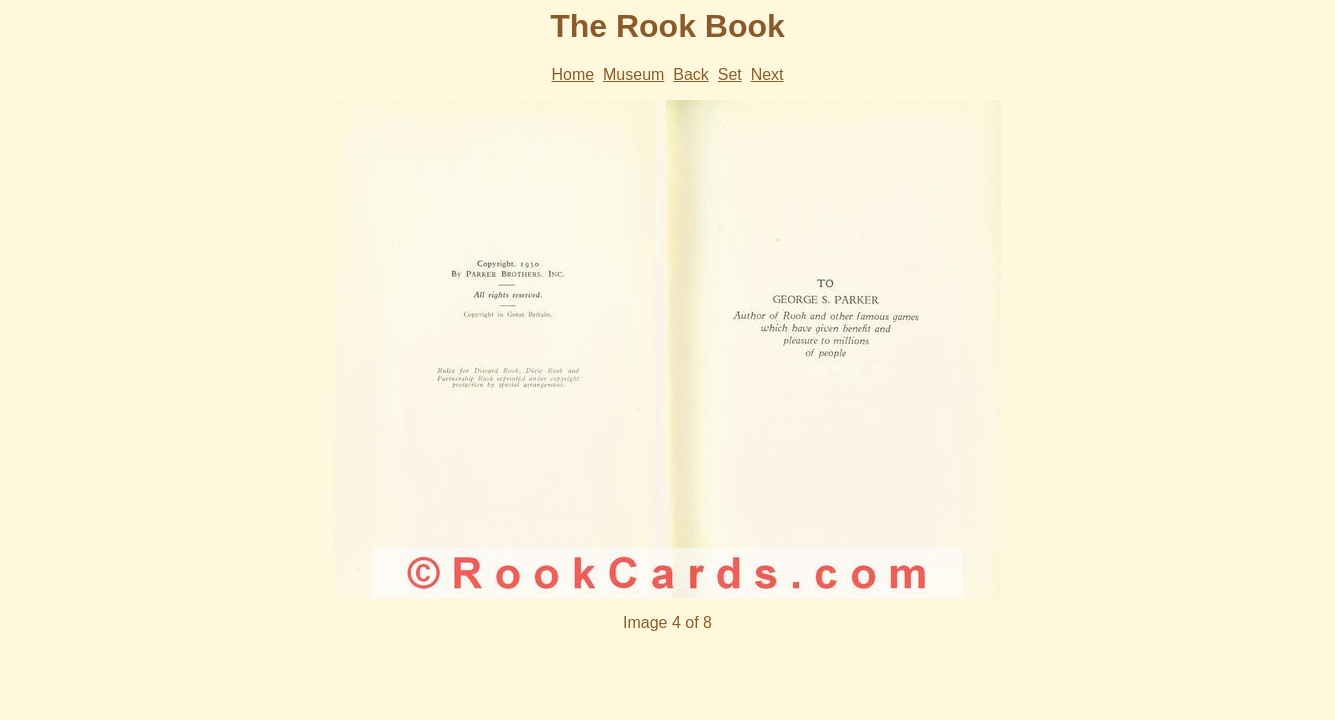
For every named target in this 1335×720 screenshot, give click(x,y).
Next (767, 74)
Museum (633, 74)
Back (691, 74)
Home (572, 74)
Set (730, 74)
